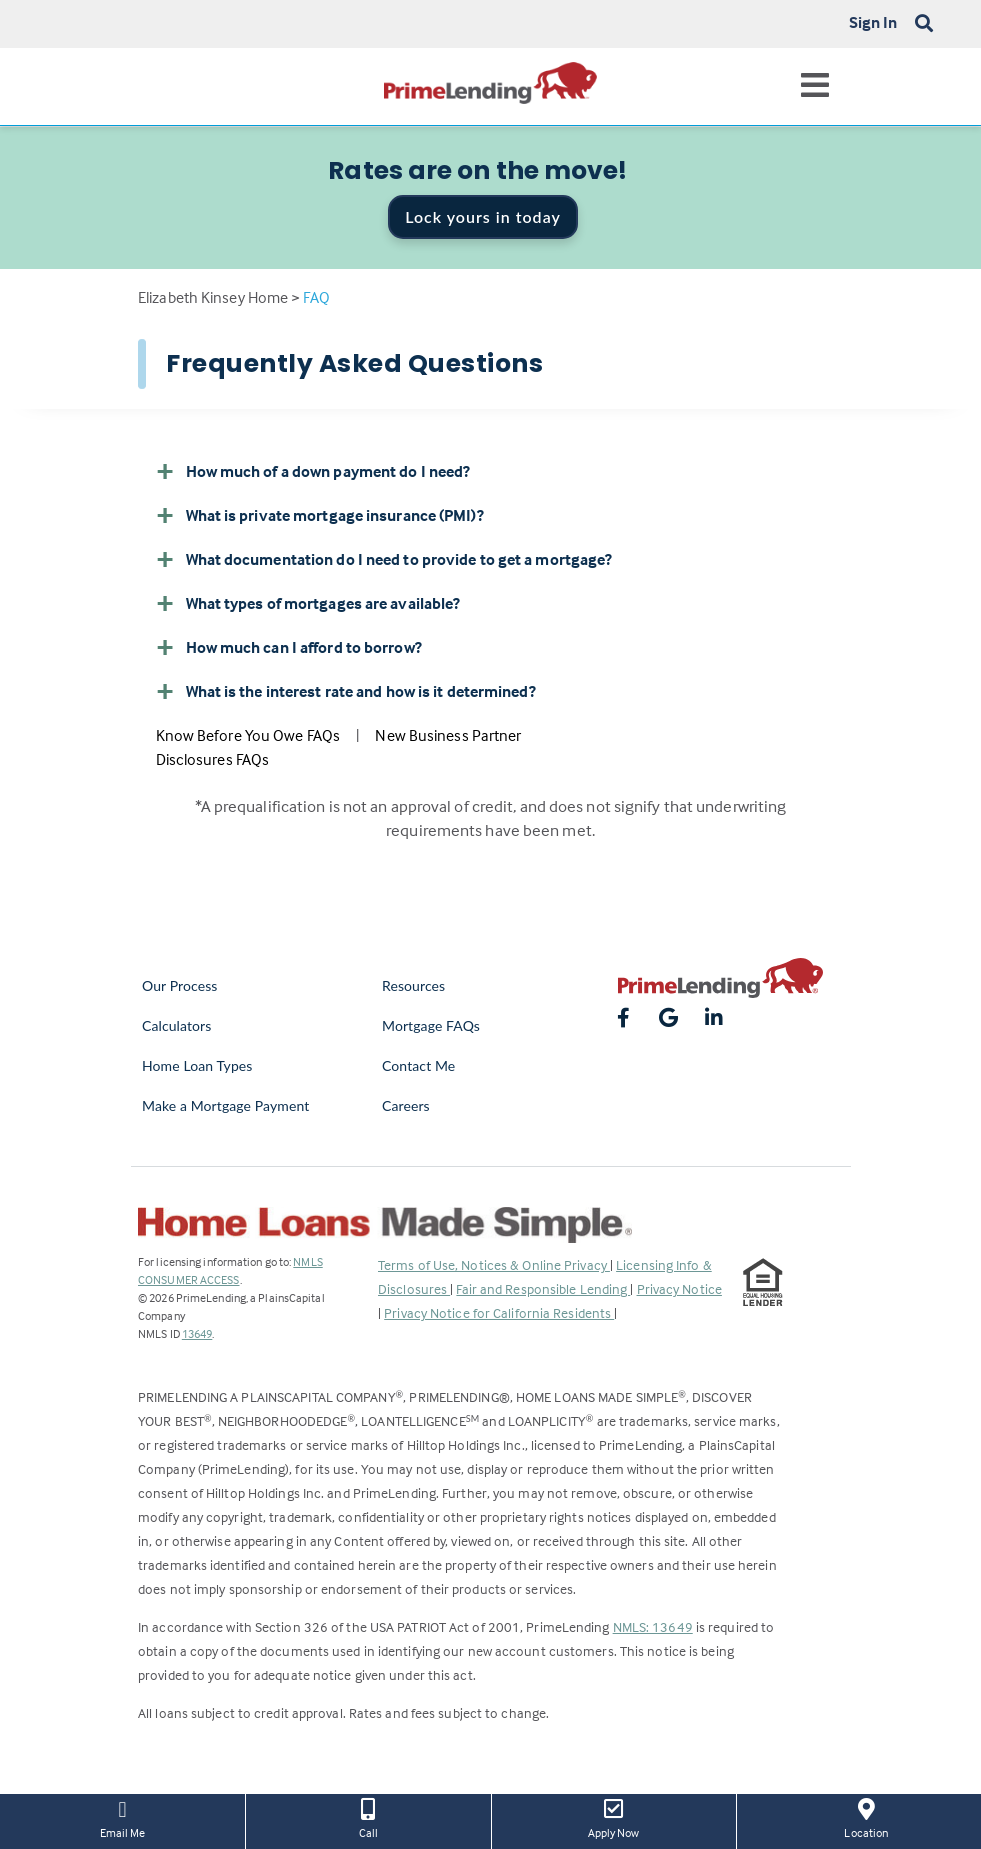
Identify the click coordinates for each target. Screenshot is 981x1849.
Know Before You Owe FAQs (248, 735)
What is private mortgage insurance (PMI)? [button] (320, 515)
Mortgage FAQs (431, 1025)
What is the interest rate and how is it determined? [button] (346, 691)
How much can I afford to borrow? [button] (289, 647)
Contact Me (418, 1065)
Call (368, 1817)
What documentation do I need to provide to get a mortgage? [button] (384, 559)
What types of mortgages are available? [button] (308, 603)
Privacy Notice (679, 1288)
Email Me (122, 1817)
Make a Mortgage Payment (225, 1105)
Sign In (873, 22)
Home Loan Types (197, 1065)
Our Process (180, 985)
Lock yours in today (483, 216)
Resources (413, 985)
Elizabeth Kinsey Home (213, 297)
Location (866, 1817)
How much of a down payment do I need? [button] (313, 471)
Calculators (176, 1025)
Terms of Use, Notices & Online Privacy (494, 1264)
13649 (197, 1333)
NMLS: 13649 (653, 1626)
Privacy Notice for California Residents (499, 1312)
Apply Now (614, 1817)
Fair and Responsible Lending (543, 1288)
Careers (406, 1105)
